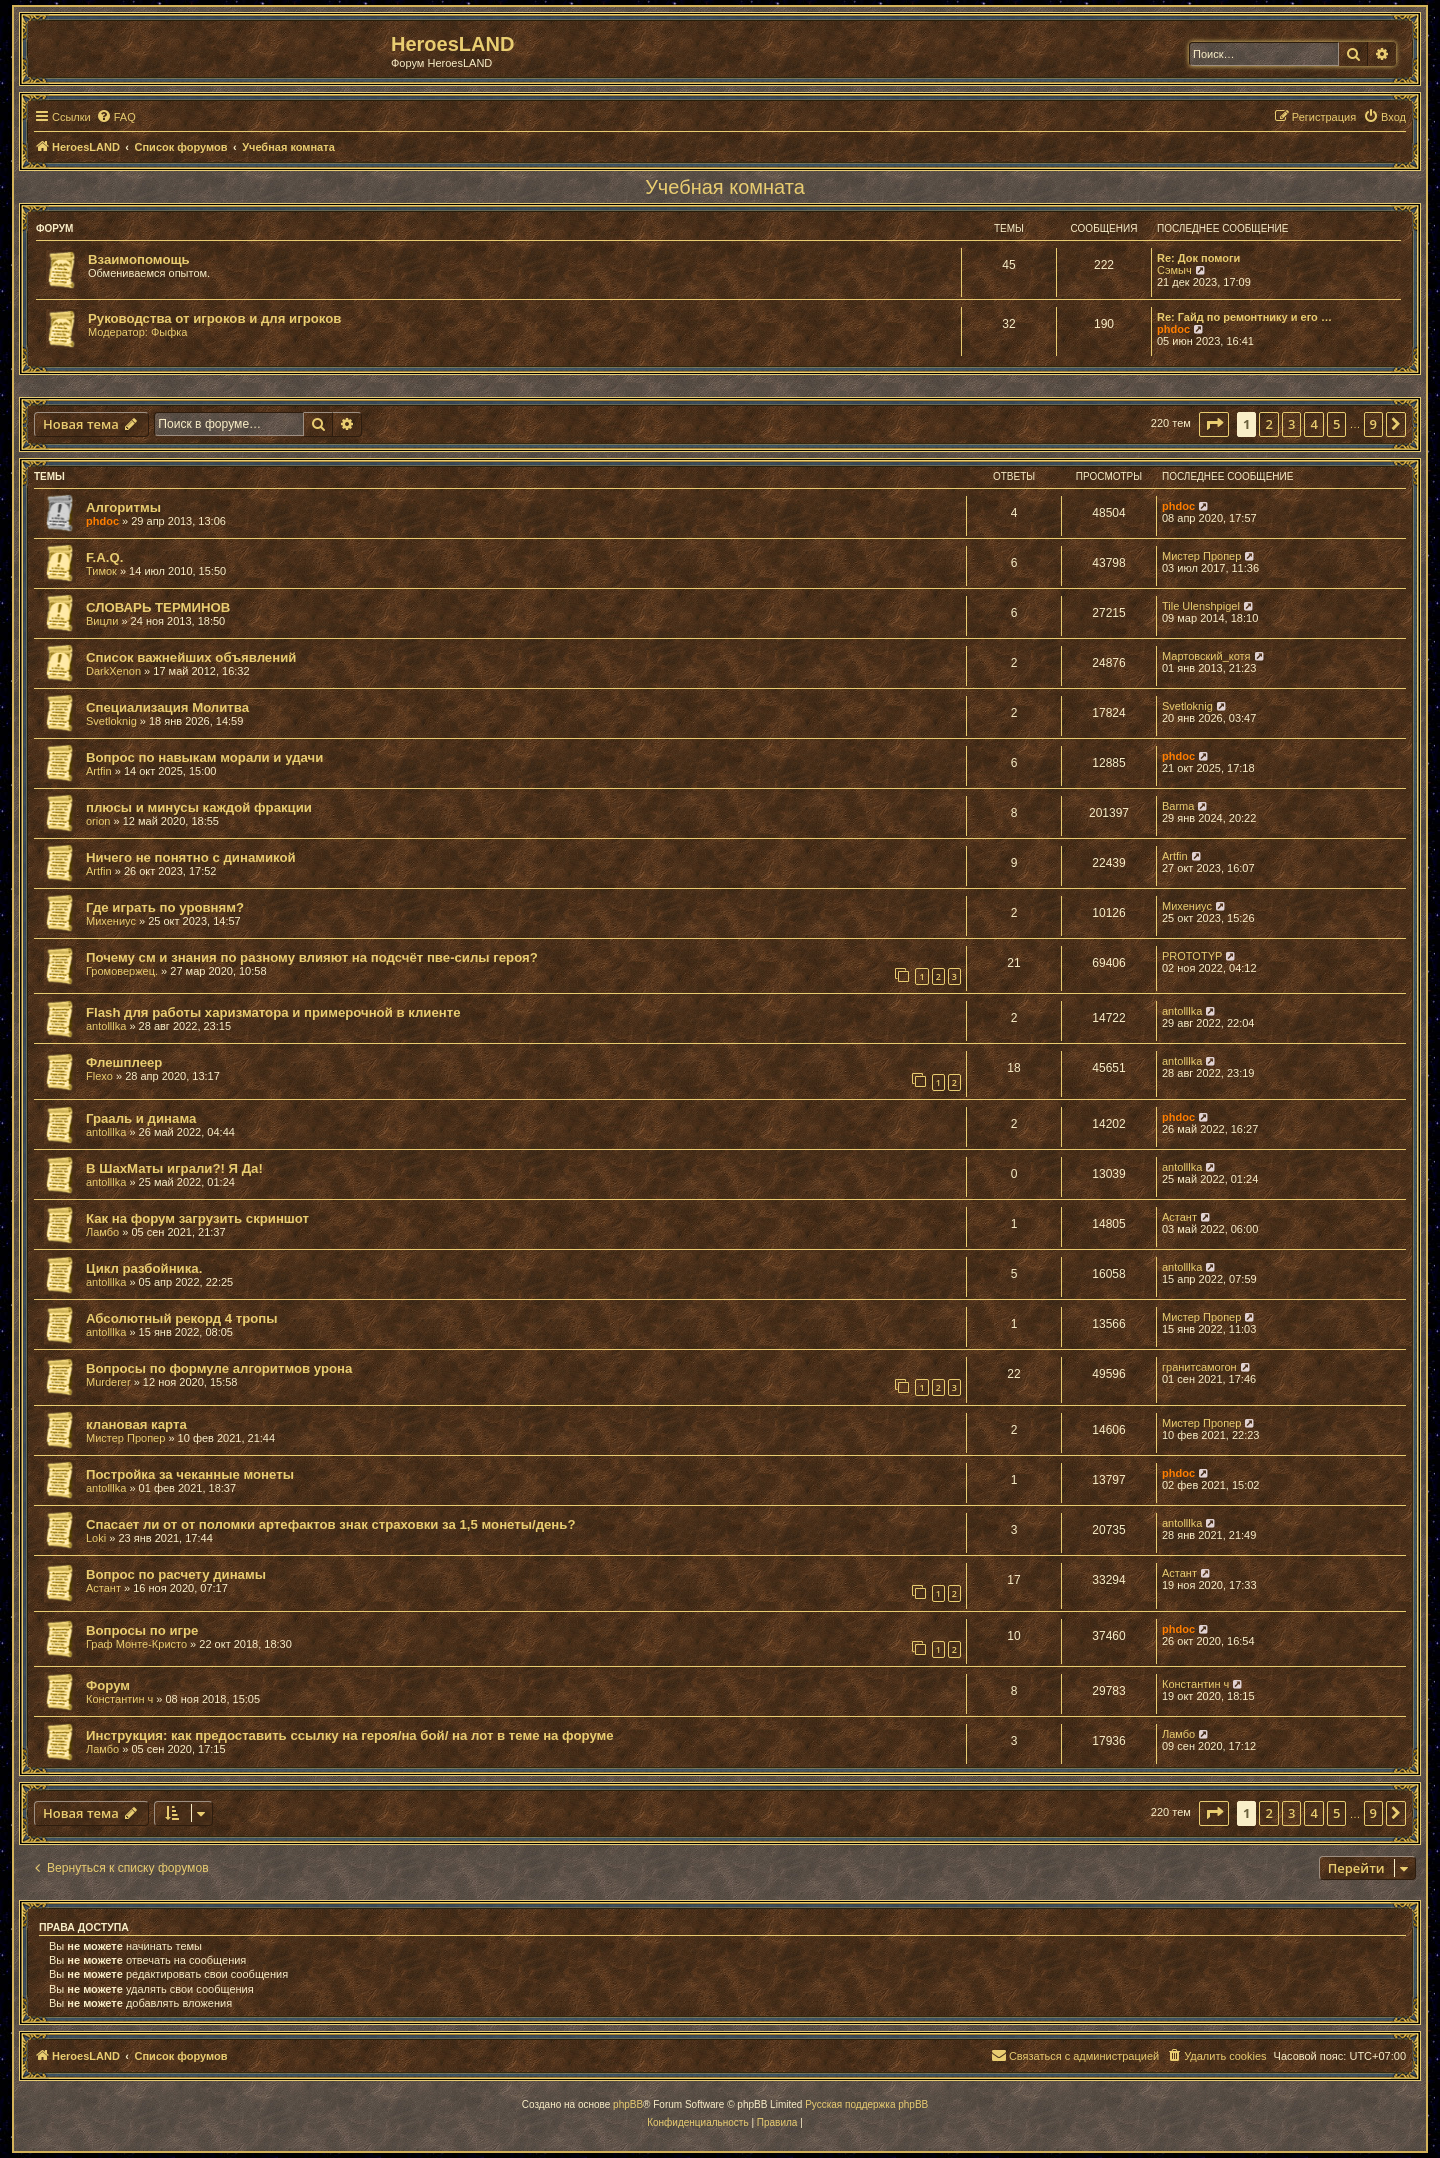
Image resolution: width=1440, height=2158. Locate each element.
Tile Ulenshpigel (1201, 606)
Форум (108, 1685)
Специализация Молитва (167, 707)
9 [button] (1373, 424)
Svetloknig (111, 721)
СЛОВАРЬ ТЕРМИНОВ (158, 607)
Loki (96, 1538)
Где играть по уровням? (165, 907)
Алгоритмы (123, 507)
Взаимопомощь (139, 259)
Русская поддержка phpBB (866, 2104)
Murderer (108, 1382)
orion (98, 821)
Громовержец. (122, 971)
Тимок (101, 571)
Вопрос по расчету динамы (176, 1574)
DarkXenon (113, 671)
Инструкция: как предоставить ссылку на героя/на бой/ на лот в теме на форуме (350, 1735)
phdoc (1173, 329)
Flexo (99, 1076)
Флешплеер (124, 1062)
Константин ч (119, 1699)
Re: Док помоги (1198, 258)
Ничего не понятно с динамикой (191, 857)
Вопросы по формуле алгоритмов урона (219, 1368)
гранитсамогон (1199, 1367)
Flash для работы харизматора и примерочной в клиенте (273, 1012)
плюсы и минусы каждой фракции (199, 807)
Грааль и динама (141, 1118)
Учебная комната (725, 187)
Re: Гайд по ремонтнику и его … (1244, 317)
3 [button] (1291, 424)
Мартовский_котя (1206, 656)
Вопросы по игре (142, 1630)
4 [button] (1313, 424)
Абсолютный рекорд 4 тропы (182, 1318)
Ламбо (102, 1232)
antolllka (106, 1026)
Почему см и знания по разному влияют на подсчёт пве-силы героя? (312, 957)
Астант (1179, 1217)
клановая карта (136, 1424)
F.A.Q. (104, 557)
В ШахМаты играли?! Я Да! (174, 1168)
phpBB (628, 2104)
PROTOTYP (1192, 956)
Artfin (99, 771)
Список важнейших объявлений (191, 657)
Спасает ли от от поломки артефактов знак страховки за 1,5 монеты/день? (330, 1524)
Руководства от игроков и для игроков (214, 318)
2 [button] (1268, 424)
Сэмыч (1174, 270)
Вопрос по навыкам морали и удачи (204, 757)
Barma (1178, 806)
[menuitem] (116, 117)
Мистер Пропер (1201, 556)
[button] (1214, 424)
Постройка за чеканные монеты (190, 1474)
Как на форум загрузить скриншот (197, 1218)
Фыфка (169, 332)
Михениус (111, 921)
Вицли (102, 621)
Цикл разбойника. (144, 1268)
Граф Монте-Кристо (136, 1644)
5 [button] (1336, 424)
